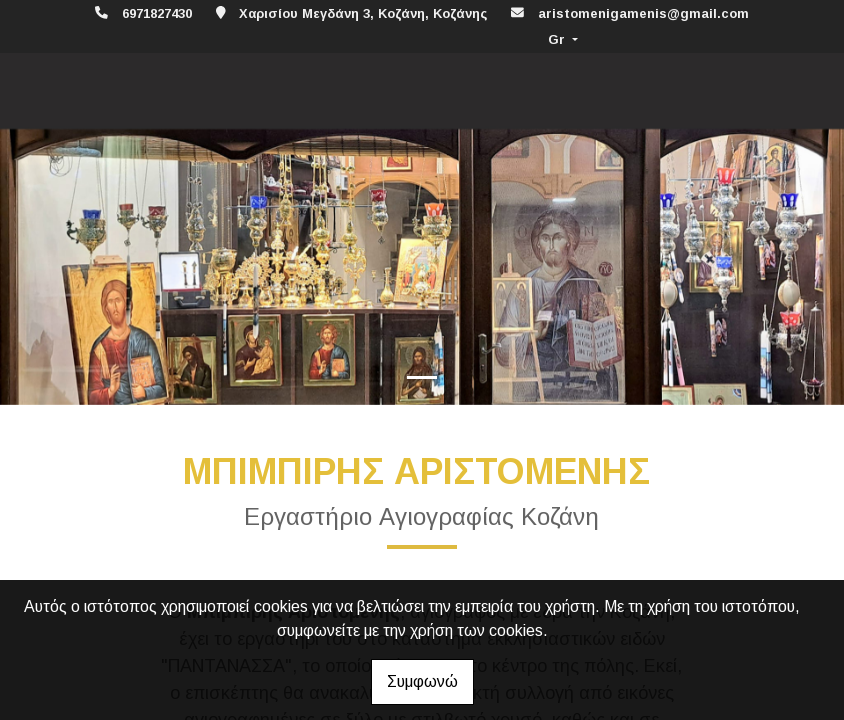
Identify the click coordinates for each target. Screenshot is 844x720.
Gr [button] (558, 39)
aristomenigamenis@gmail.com (643, 13)
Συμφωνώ (422, 681)
